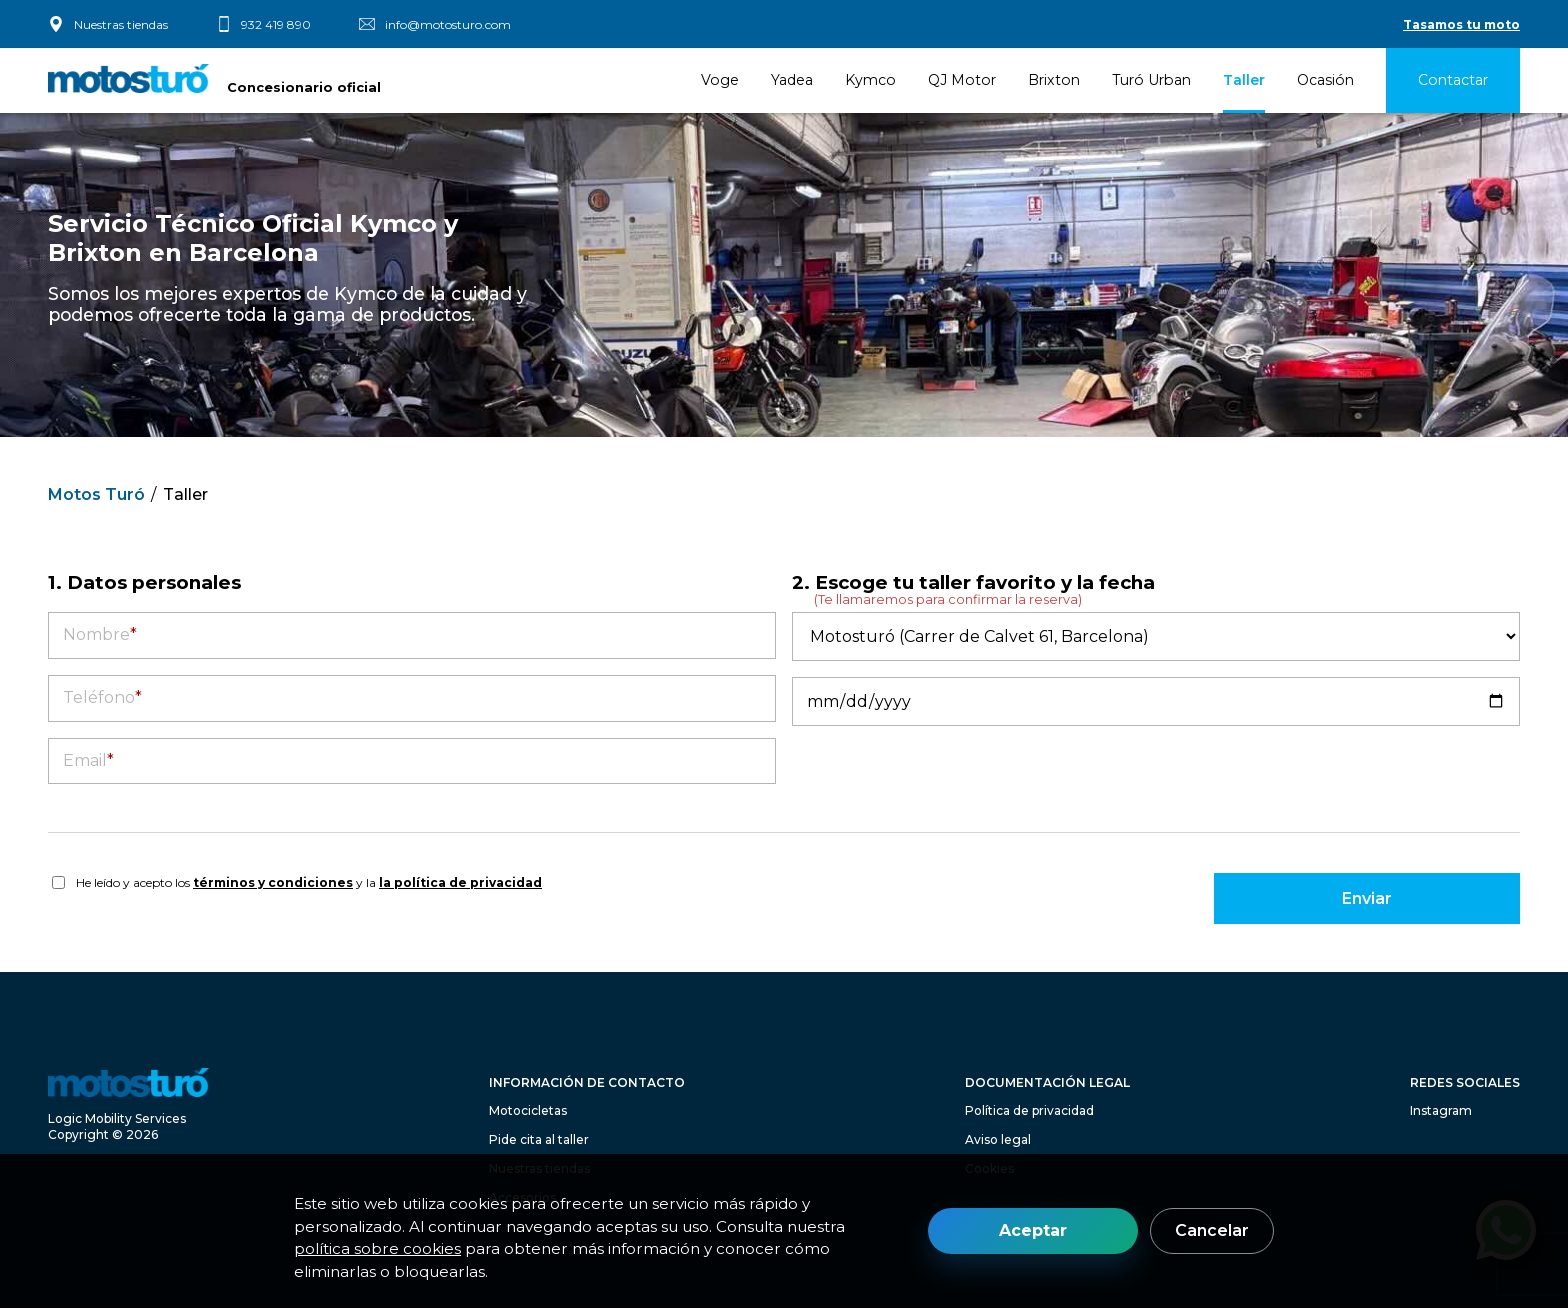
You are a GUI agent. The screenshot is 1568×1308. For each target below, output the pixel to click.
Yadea (792, 80)
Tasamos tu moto (1461, 24)
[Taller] (1156, 636)
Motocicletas (528, 1110)
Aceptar (1033, 1230)
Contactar (1453, 80)
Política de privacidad (1029, 1110)
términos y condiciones (273, 882)
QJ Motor (962, 80)
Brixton (1054, 80)
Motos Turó (96, 494)
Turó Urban (1151, 80)
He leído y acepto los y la (309, 882)
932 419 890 (276, 24)
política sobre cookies (377, 1248)
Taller (1244, 80)
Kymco (870, 80)
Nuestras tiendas (121, 24)
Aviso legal (998, 1139)
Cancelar (1212, 1230)
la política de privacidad (460, 882)
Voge (720, 80)
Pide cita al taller (539, 1139)
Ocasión (1325, 80)
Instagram (1441, 1110)
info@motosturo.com (448, 24)
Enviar (1367, 898)
